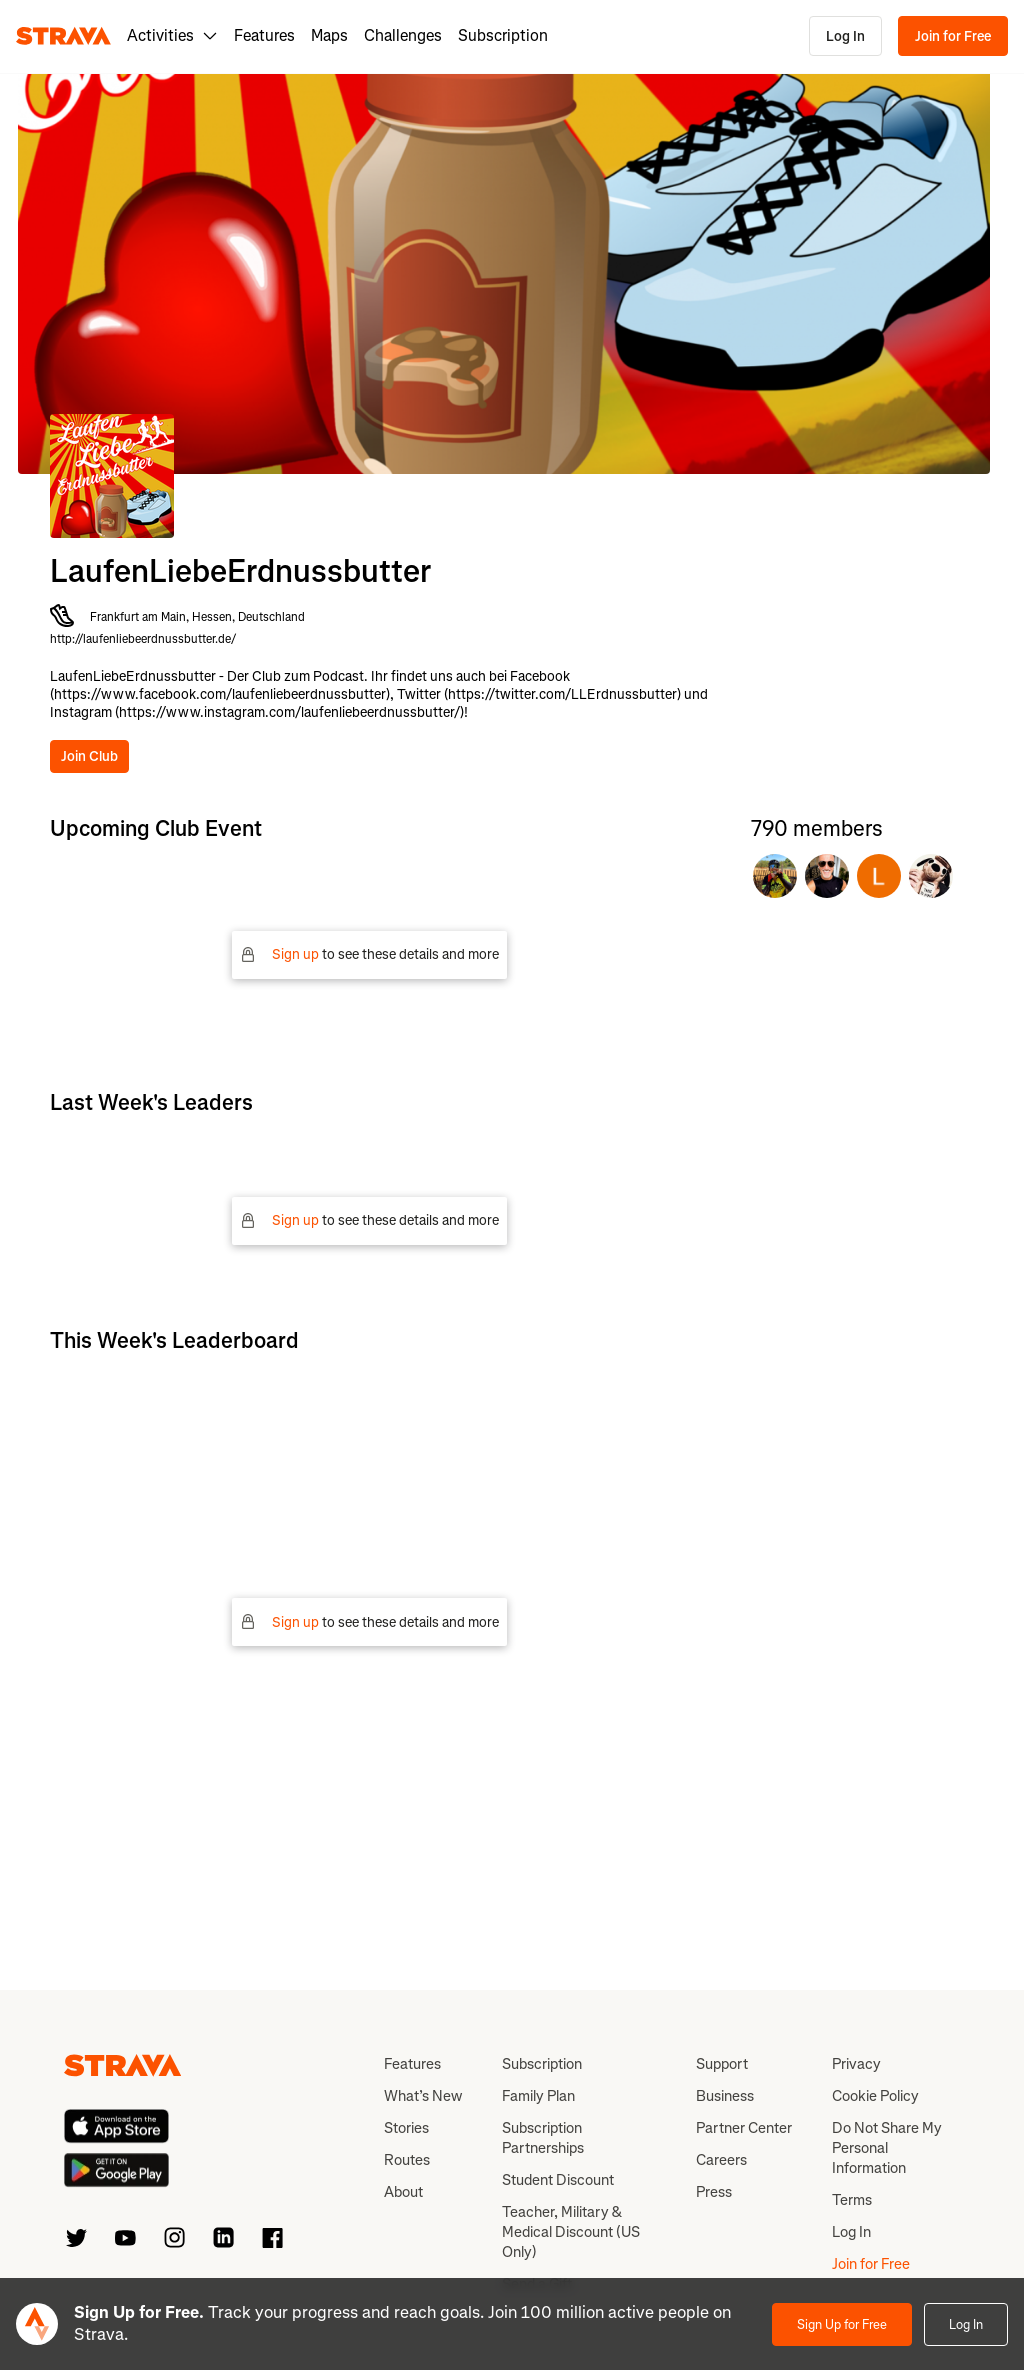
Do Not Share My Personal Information (887, 2148)
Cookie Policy (875, 2096)
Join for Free (953, 36)
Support (722, 2064)
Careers (721, 2160)
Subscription (503, 35)
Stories (406, 2128)
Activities (172, 35)
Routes (407, 2160)
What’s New (423, 2096)
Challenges (403, 35)
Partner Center (744, 2128)
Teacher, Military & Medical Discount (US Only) (571, 2232)
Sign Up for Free (842, 2324)
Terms (852, 2200)
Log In (845, 36)
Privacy (856, 2064)
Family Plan (538, 2096)
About (403, 2192)
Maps (329, 35)
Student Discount (558, 2180)
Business (725, 2096)
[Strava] (63, 36)
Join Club (89, 756)
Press (714, 2192)
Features (264, 35)
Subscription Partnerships (543, 2138)
